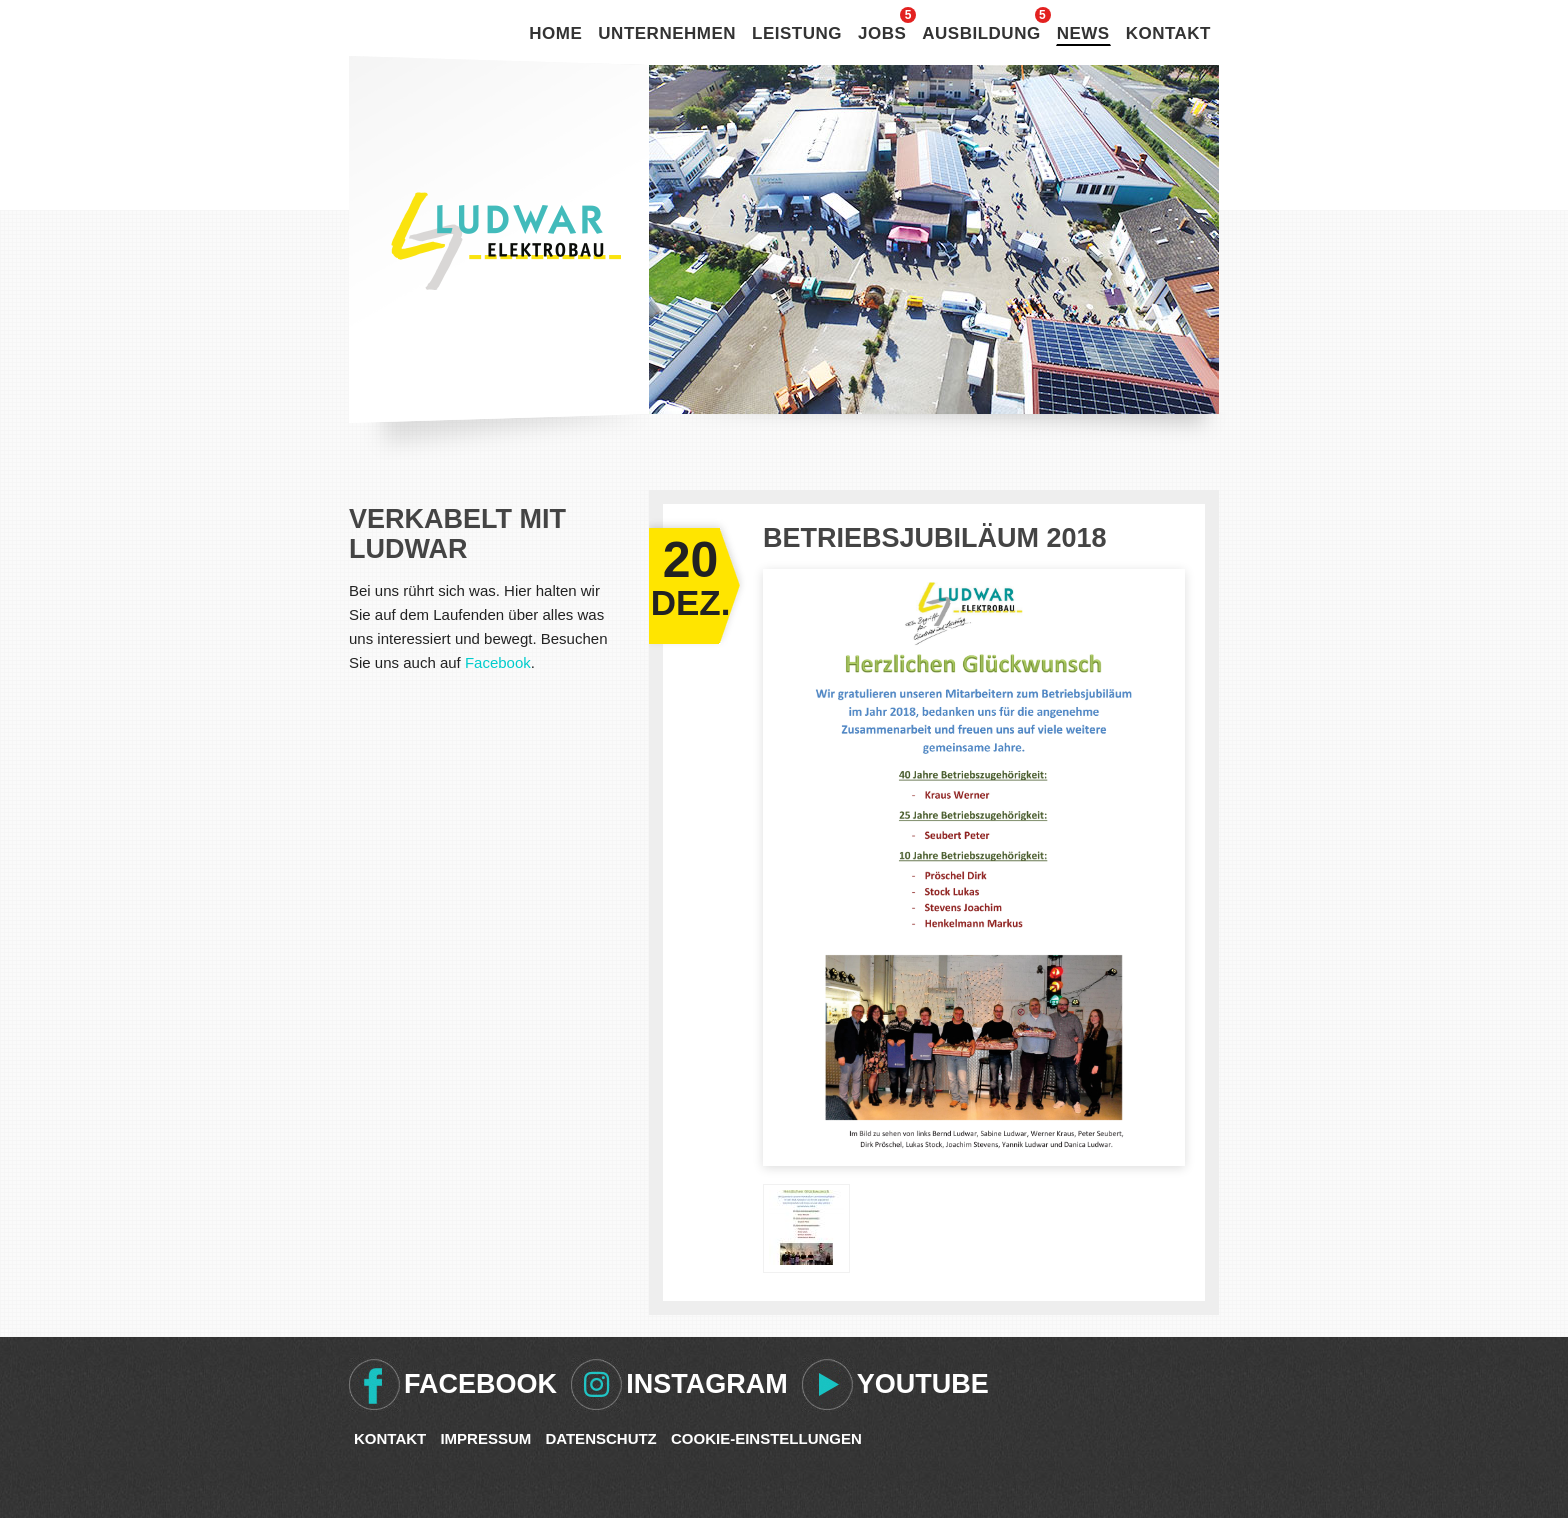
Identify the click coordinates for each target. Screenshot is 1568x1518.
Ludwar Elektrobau (506, 241)
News (1083, 33)
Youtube (923, 1384)
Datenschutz (600, 1438)
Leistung (797, 33)
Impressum (485, 1438)
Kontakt (1168, 33)
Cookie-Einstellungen (766, 1438)
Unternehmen (667, 33)
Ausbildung (981, 33)
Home (555, 33)
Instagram (707, 1384)
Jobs (882, 33)
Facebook (498, 662)
